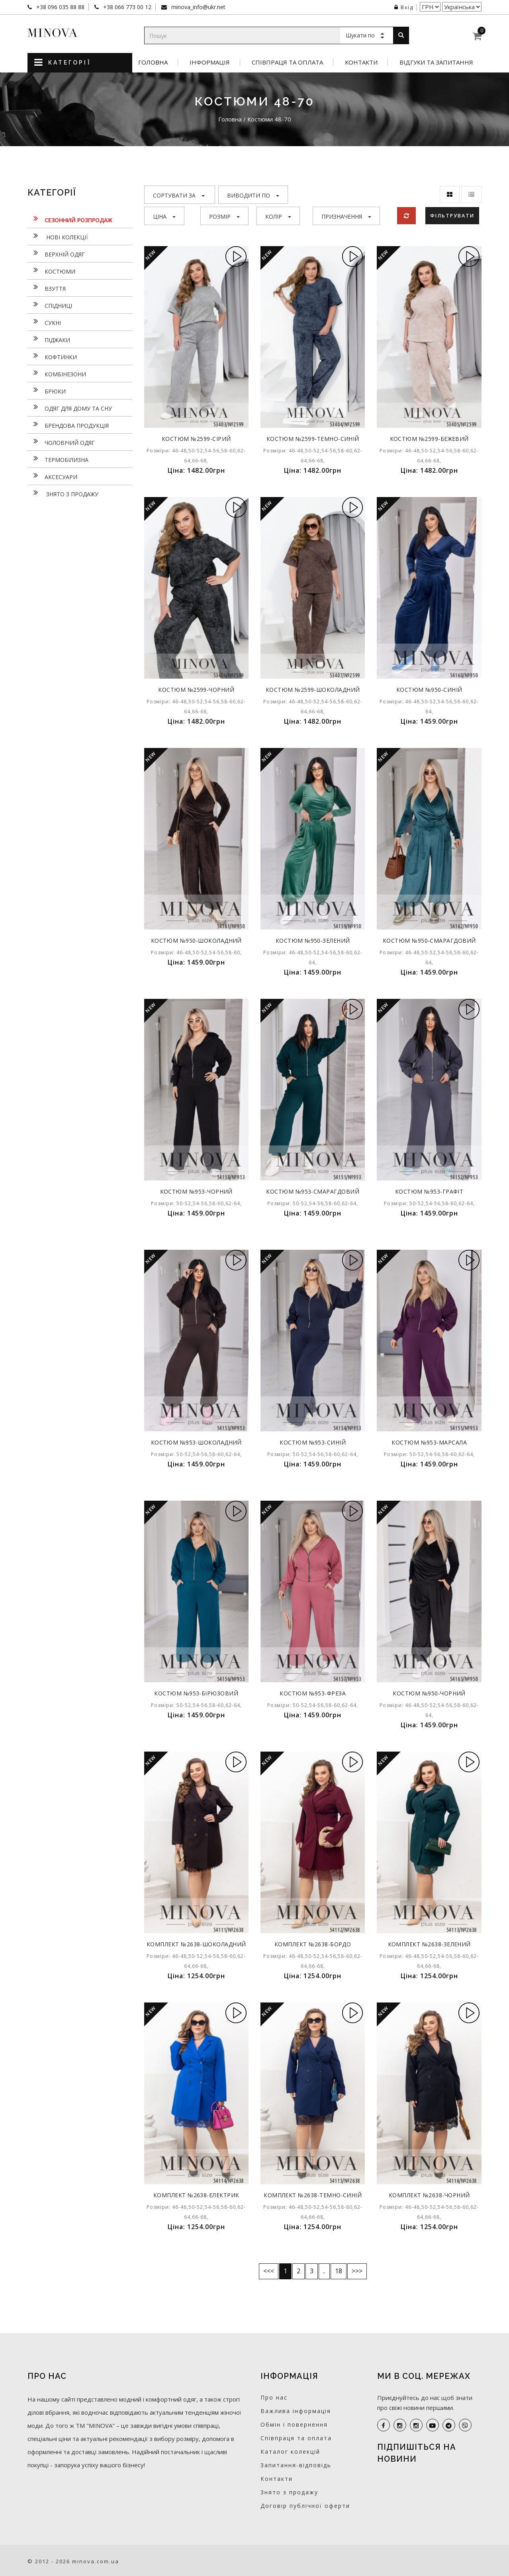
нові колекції (57, 236)
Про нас (274, 2397)
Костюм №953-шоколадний (196, 1442)
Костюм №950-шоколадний (196, 940)
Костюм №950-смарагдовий (429, 940)
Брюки (46, 390)
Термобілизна (57, 459)
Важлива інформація (295, 2411)
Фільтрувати (453, 215)
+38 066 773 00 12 (126, 7)
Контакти (361, 62)
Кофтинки (52, 356)
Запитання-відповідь (295, 2465)
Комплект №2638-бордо (312, 1944)
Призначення (346, 216)
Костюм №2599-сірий (196, 438)
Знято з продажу (62, 493)
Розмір (224, 216)
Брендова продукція (68, 424)
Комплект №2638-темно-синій (312, 2195)
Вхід (403, 7)
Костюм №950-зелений (313, 940)
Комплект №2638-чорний (429, 2195)
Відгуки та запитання (436, 62)
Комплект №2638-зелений (429, 1944)
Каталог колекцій (290, 2451)
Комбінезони (56, 373)
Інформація (210, 62)
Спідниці (49, 304)
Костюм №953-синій (313, 1442)
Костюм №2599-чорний (196, 689)
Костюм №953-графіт (429, 1191)
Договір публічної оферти (305, 2505)
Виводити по (253, 195)
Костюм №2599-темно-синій (313, 438)
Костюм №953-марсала (429, 1442)
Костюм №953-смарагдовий (313, 1191)
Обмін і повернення (294, 2424)
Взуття (46, 287)
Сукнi (44, 322)
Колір (278, 216)
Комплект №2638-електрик (196, 2195)
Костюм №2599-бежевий (429, 438)
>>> (357, 2271)
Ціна (164, 216)
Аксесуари (52, 476)
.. (324, 2271)
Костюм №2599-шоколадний (312, 689)
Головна (153, 62)
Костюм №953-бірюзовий (196, 1693)
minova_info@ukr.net (197, 7)
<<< (268, 2271)
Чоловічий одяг (61, 441)
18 (338, 2271)
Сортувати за (179, 195)
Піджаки (48, 339)
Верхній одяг (56, 253)
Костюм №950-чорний (429, 1693)
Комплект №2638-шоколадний (196, 1947)
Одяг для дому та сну (69, 407)
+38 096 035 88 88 (59, 7)
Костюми (51, 270)
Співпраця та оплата (287, 62)
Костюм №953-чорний (196, 1191)
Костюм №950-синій (429, 689)
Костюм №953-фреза (313, 1693)
